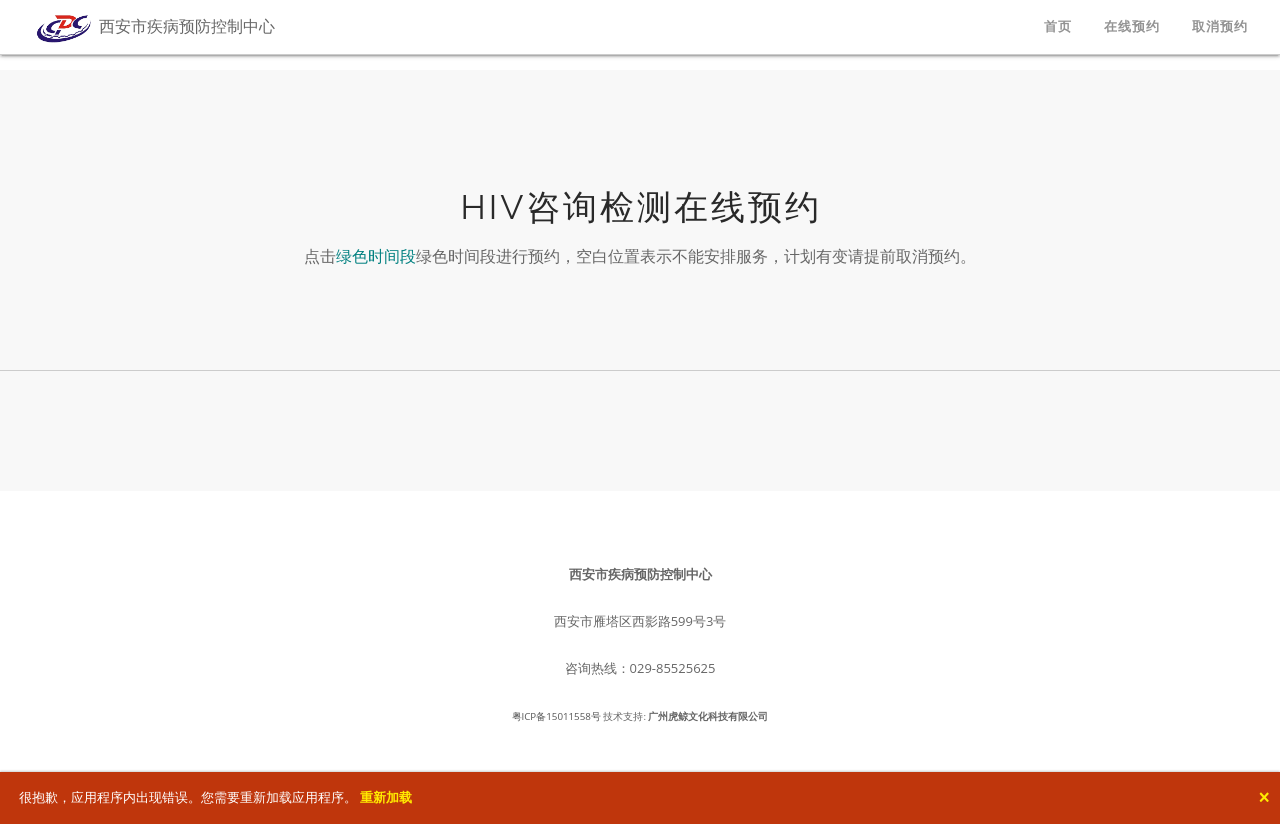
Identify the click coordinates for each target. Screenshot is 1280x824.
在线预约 (1132, 26)
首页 (1058, 26)
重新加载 (386, 797)
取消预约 (1220, 26)
